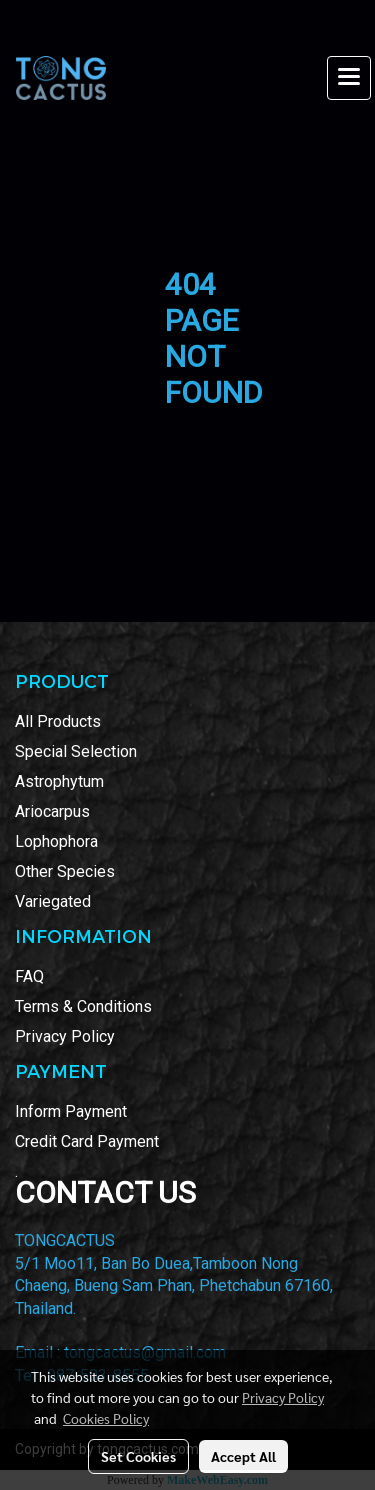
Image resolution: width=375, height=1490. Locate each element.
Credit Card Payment (87, 1141)
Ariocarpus (52, 811)
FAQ (29, 976)
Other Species (65, 871)
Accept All (243, 1456)
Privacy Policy (65, 1036)
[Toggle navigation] (349, 78)
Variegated (53, 901)
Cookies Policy (106, 1418)
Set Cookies (138, 1456)
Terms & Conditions (83, 1006)
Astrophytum (59, 781)
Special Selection (76, 751)
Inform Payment (71, 1111)
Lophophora (56, 841)
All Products (58, 721)
